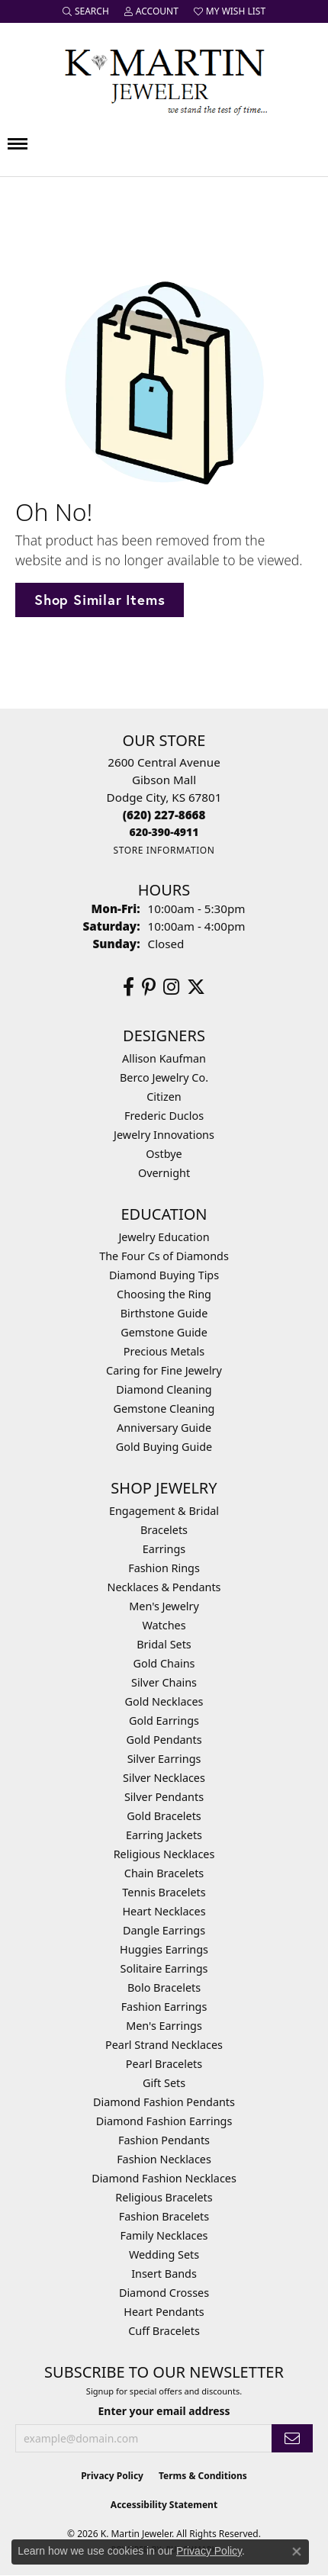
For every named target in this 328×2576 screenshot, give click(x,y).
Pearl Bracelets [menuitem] (164, 2064)
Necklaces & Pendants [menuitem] (164, 1587)
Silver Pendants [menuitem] (164, 1797)
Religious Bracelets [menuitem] (163, 2197)
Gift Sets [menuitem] (164, 2083)
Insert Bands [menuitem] (164, 2273)
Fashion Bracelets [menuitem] (164, 2216)
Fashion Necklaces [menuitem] (164, 2159)
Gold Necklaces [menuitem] (164, 1701)
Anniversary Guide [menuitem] (164, 1427)
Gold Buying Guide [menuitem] (164, 1446)
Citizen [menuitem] (164, 1096)
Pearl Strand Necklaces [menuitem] (164, 2044)
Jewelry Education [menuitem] (163, 1237)
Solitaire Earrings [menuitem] (164, 1968)
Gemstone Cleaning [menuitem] (164, 1408)
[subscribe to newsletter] (292, 2438)
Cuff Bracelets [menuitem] (164, 2331)
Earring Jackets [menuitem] (164, 1835)
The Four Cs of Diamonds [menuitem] (164, 1256)
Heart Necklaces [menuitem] (163, 1911)
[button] (86, 11)
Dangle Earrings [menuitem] (164, 1930)
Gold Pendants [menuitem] (163, 1739)
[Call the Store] (164, 814)
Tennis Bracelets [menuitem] (163, 1892)
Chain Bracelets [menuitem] (164, 1873)
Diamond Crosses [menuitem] (164, 2292)
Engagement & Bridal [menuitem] (164, 1510)
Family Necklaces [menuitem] (164, 2235)
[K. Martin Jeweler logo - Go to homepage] (164, 78)
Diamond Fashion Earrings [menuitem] (164, 2121)
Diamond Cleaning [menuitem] (163, 1389)
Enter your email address (164, 2411)
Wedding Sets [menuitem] (164, 2254)
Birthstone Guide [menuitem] (164, 1313)
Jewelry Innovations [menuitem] (164, 1134)
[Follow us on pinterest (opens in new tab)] (149, 987)
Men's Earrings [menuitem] (164, 2025)
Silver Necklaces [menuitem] (164, 1777)
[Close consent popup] (296, 2551)
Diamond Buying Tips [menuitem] (164, 1275)
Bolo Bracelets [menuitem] (164, 1987)
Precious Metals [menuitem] (164, 1351)
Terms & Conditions (203, 2475)
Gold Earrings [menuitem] (164, 1720)
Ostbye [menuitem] (164, 1153)
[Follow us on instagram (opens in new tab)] (171, 987)
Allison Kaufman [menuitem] (164, 1058)
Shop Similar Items (99, 599)
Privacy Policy (112, 2475)
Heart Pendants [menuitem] (164, 2311)
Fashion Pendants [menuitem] (164, 2140)
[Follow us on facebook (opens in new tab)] (128, 987)
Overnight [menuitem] (164, 1173)
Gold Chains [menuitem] (164, 1663)
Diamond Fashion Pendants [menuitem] (164, 2102)
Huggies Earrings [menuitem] (164, 1949)
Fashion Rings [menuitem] (164, 1568)
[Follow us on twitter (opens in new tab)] (196, 987)
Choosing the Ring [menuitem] (164, 1294)
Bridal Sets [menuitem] (164, 1644)
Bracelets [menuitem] (164, 1530)
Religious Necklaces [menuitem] (164, 1854)
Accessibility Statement (164, 2504)
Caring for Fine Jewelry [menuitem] (164, 1370)
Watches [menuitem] (163, 1625)
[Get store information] (163, 850)
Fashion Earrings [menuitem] (164, 2006)
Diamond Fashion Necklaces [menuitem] (164, 2178)
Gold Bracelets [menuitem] (164, 1816)
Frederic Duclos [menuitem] (164, 1115)
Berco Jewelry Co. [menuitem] (164, 1077)
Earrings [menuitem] (164, 1549)
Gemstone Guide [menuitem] (164, 1332)
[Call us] (164, 832)
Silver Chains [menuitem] (164, 1682)
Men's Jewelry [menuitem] (164, 1606)
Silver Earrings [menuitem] (164, 1758)
